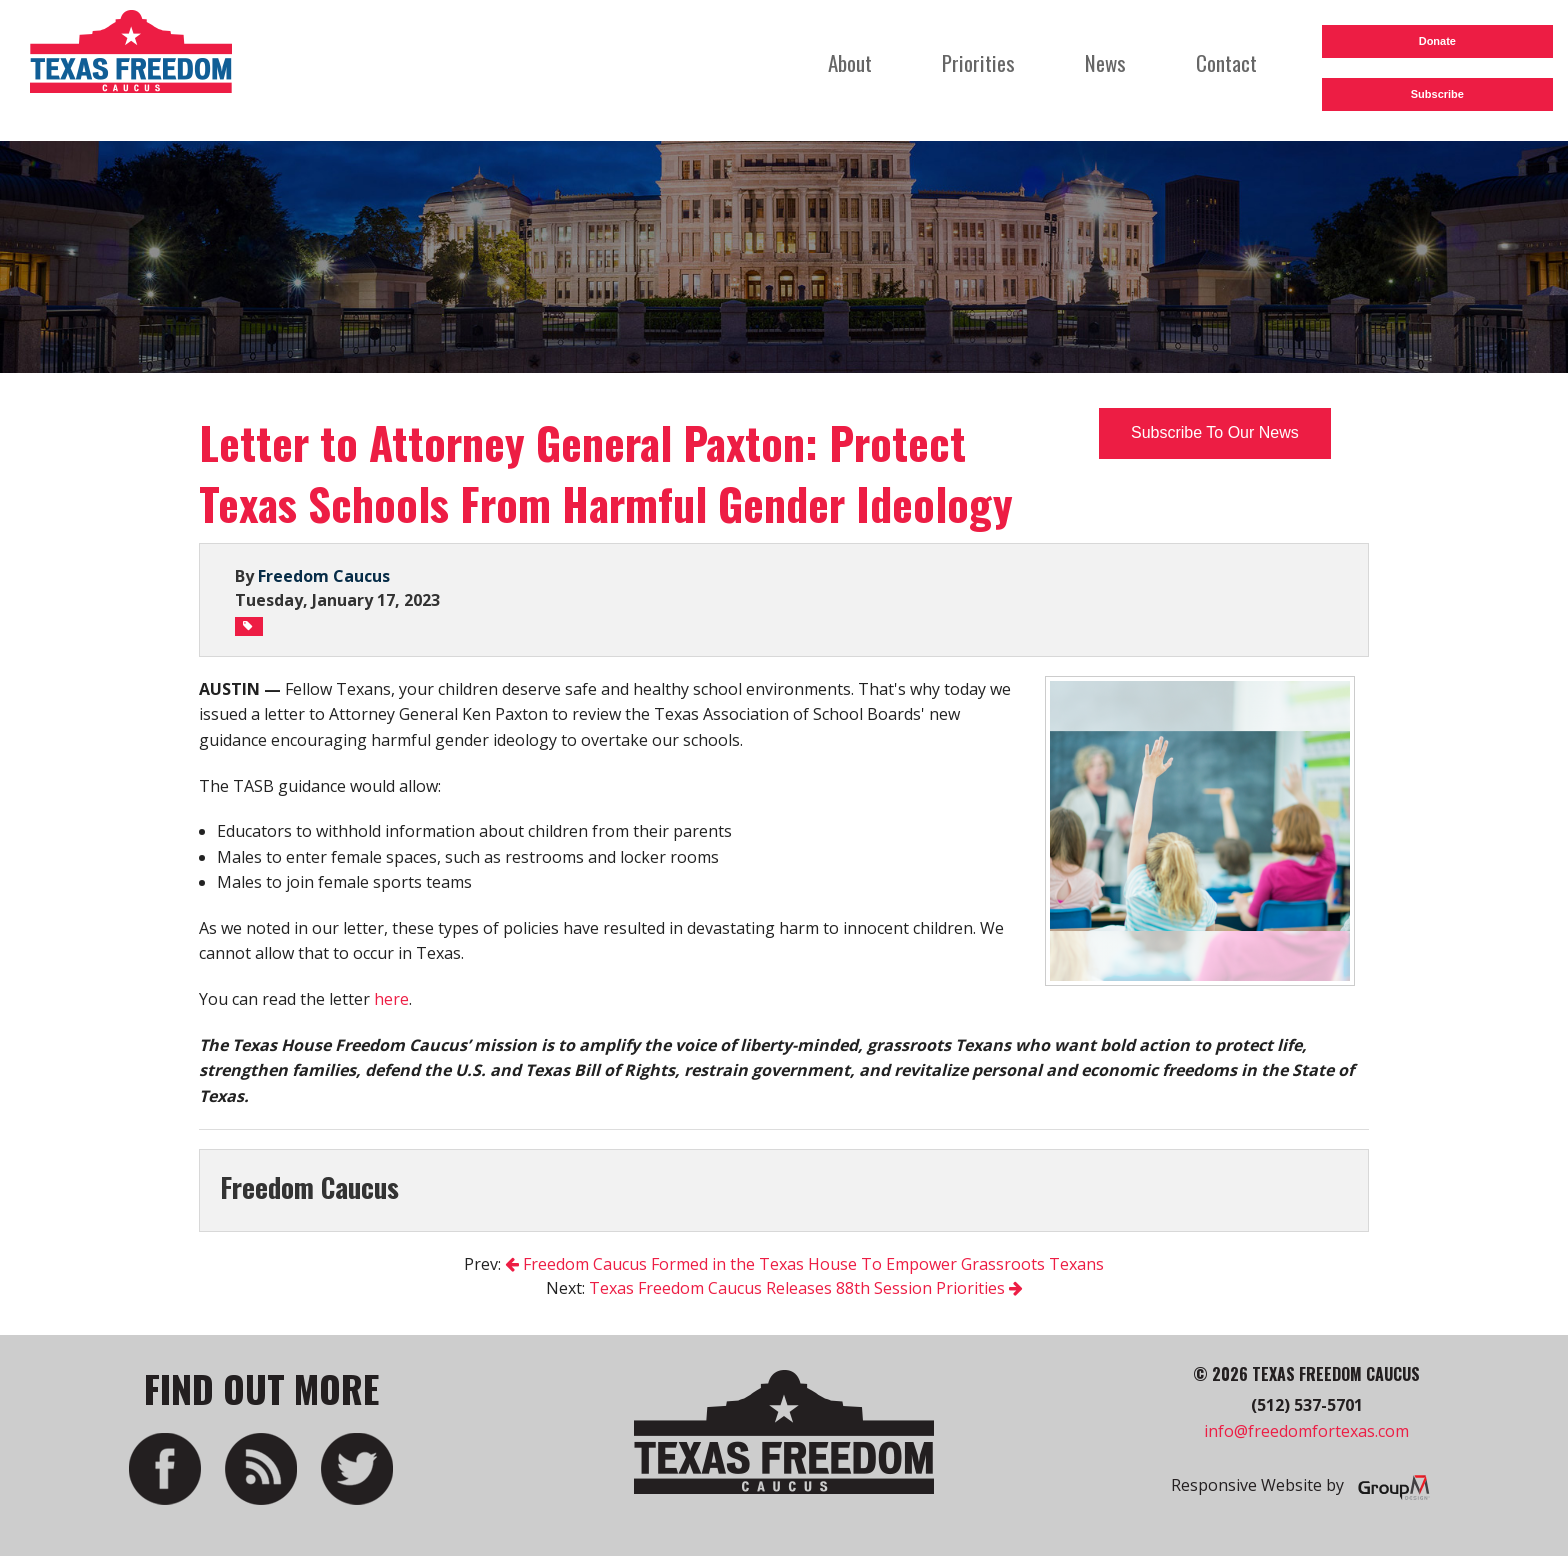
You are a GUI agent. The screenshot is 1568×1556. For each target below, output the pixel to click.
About (850, 62)
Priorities (978, 62)
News (1105, 62)
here (391, 999)
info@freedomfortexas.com (1306, 1431)
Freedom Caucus (324, 576)
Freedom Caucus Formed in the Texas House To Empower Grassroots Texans (804, 1264)
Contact (1226, 62)
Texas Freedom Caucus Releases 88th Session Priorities (806, 1288)
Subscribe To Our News (1215, 432)
